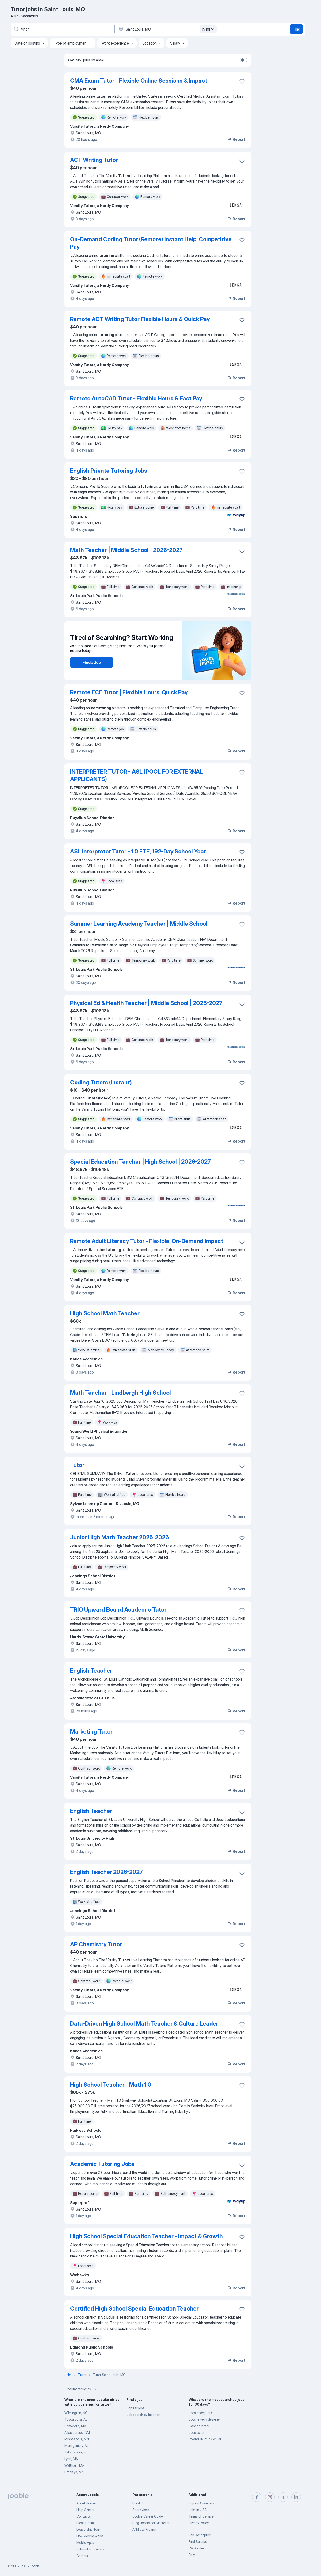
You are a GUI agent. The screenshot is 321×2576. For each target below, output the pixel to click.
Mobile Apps (85, 2543)
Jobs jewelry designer (205, 2419)
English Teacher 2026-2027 (106, 1872)
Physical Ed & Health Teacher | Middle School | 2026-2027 (146, 1003)
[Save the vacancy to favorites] (242, 81)
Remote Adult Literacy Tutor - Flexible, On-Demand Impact (146, 1241)
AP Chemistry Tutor (96, 1944)
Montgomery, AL (76, 2446)
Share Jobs (140, 2510)
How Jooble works (90, 2536)
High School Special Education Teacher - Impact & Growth (146, 2236)
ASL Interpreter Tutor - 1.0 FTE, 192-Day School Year (138, 851)
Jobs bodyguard (200, 2413)
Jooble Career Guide (147, 2516)
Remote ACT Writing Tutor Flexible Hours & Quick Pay (140, 319)
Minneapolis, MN (76, 2439)
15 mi (208, 29)
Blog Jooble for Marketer (150, 2523)
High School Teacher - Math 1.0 (110, 2084)
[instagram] (270, 2497)
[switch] (243, 60)
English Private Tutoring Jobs (108, 470)
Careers (82, 2556)
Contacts (83, 2516)
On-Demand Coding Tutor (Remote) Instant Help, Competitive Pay (151, 243)
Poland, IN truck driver (205, 2439)
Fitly (192, 2555)
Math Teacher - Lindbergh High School (120, 1392)
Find (296, 29)
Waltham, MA (74, 2465)
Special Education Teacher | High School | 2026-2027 (140, 1161)
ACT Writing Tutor (94, 160)
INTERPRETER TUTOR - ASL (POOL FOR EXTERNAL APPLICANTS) (136, 775)
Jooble (35, 2566)
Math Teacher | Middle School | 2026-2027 (126, 550)
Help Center (85, 2510)
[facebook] (256, 2497)
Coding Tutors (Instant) (101, 1082)
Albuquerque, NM (77, 2432)
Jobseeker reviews (90, 2549)
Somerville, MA (75, 2426)
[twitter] (283, 2497)
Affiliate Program (145, 2529)
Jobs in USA (198, 2510)
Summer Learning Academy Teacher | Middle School (139, 923)
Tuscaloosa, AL (75, 2419)
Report (236, 139)
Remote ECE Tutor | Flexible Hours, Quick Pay (129, 692)
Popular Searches (201, 2503)
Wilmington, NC (75, 2413)
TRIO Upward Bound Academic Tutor (118, 1609)
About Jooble (86, 2503)
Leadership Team (89, 2529)
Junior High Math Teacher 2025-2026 (119, 1537)
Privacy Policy (199, 2523)
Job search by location (143, 2415)
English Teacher (91, 1670)
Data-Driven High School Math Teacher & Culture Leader (144, 2023)
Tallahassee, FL (75, 2452)
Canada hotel (199, 2426)
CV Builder (196, 2548)
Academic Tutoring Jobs (102, 2164)
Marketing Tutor (91, 1731)
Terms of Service (201, 2516)
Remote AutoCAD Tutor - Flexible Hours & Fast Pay (136, 398)
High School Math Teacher (105, 1313)
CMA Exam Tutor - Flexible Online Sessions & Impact (138, 80)
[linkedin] (296, 2497)
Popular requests (81, 2389)
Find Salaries (198, 2542)
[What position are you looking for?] (62, 29)
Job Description (200, 2535)
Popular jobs (135, 2408)
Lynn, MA (71, 2459)
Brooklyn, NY (73, 2472)
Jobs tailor (196, 2432)
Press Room (85, 2523)
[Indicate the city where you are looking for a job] (167, 29)
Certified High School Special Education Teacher (134, 2308)
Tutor (77, 1465)
